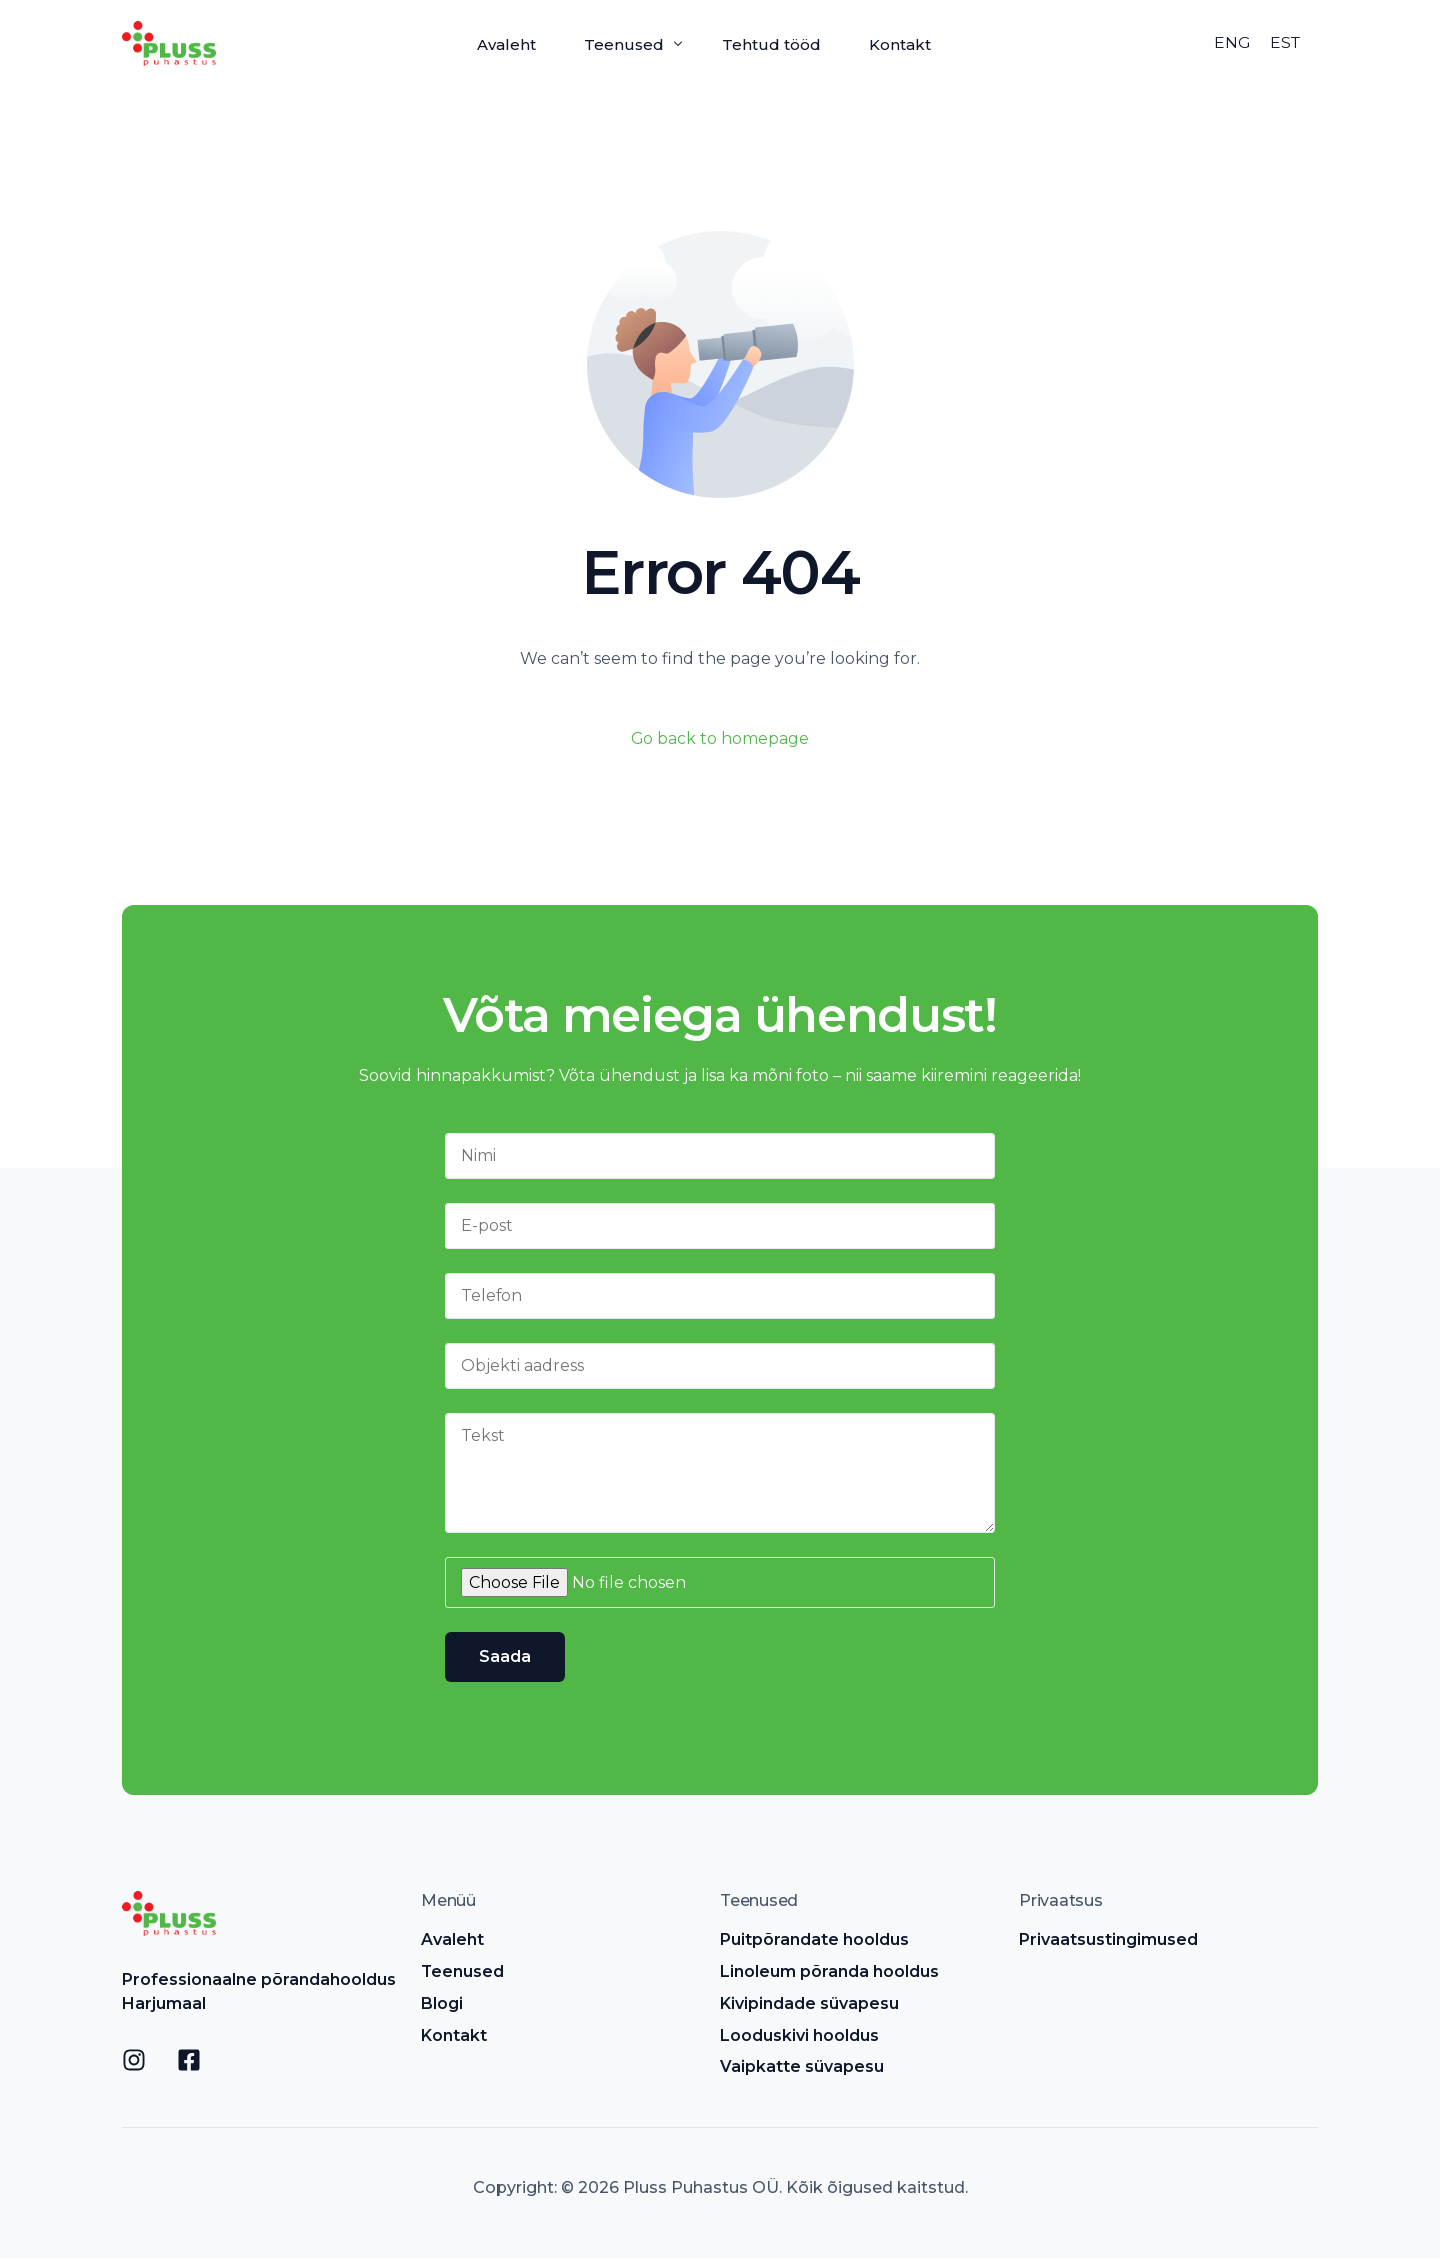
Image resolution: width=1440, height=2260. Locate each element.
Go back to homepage (720, 738)
